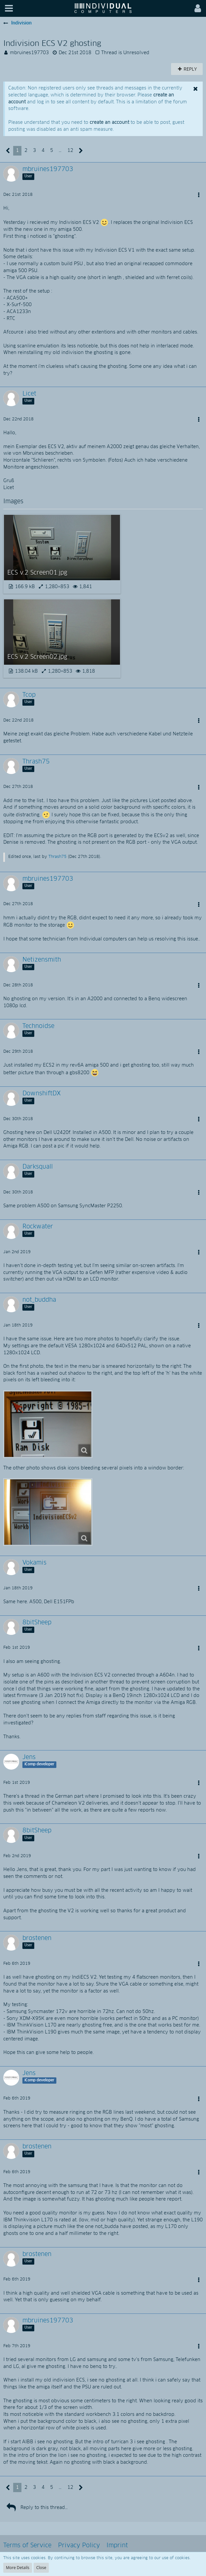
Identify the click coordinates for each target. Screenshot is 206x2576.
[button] (9, 8)
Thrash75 (57, 857)
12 (70, 150)
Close (41, 2567)
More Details (17, 2567)
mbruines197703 (29, 53)
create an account (109, 122)
